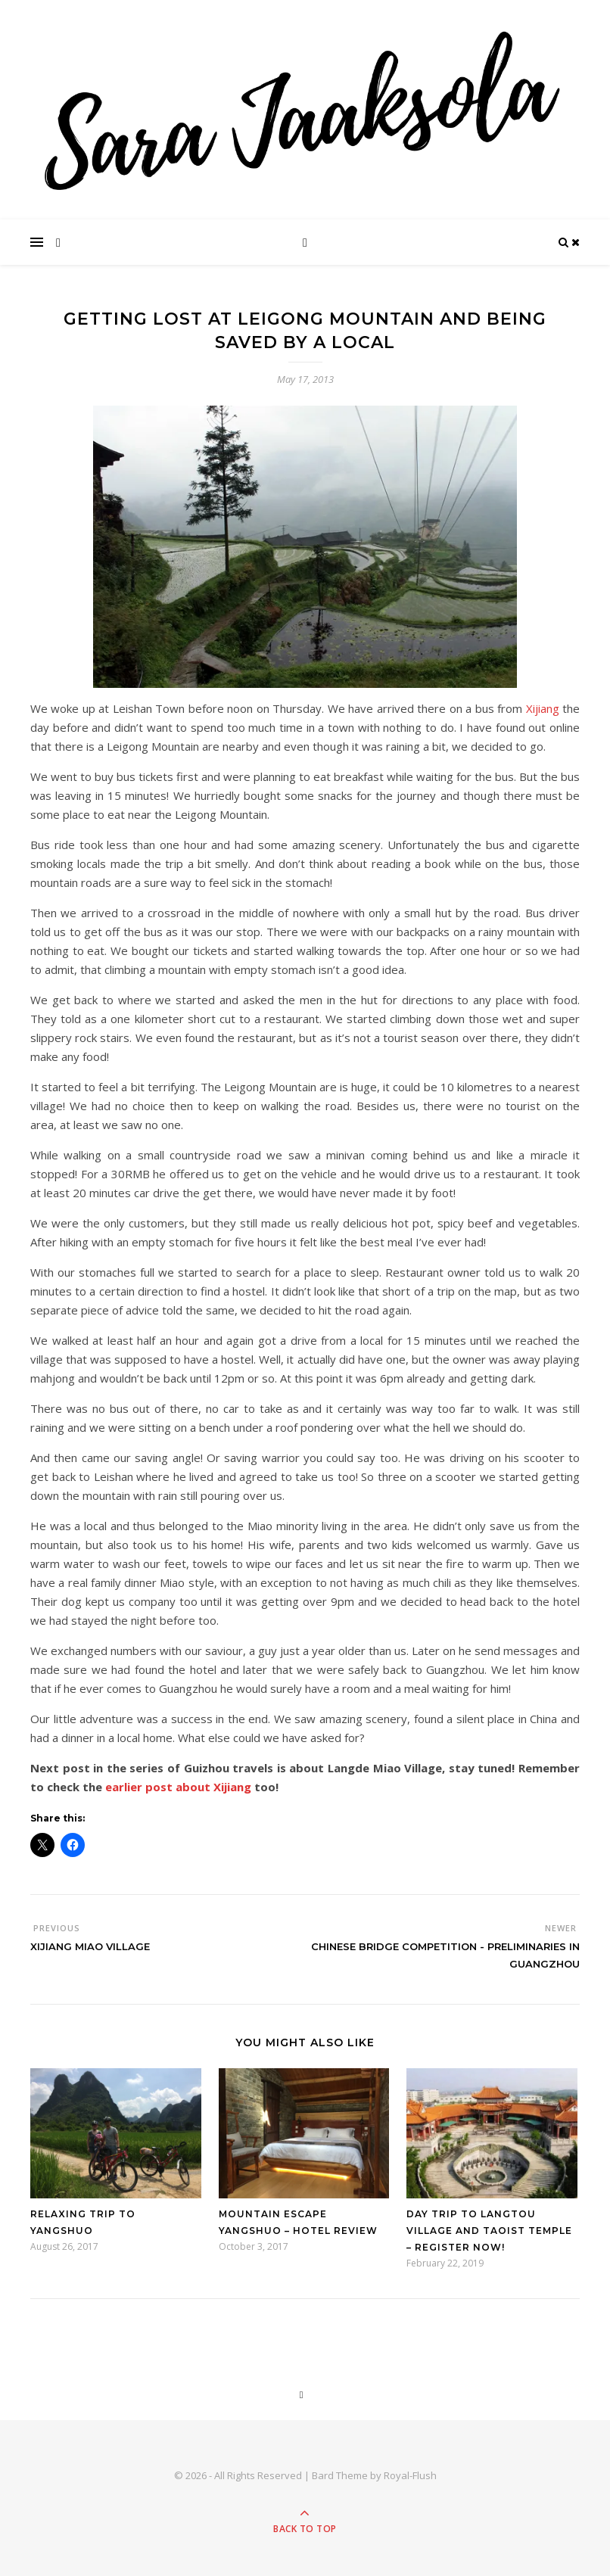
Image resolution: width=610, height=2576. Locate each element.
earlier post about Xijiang (176, 1786)
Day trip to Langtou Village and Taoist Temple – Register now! (489, 2230)
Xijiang (542, 708)
